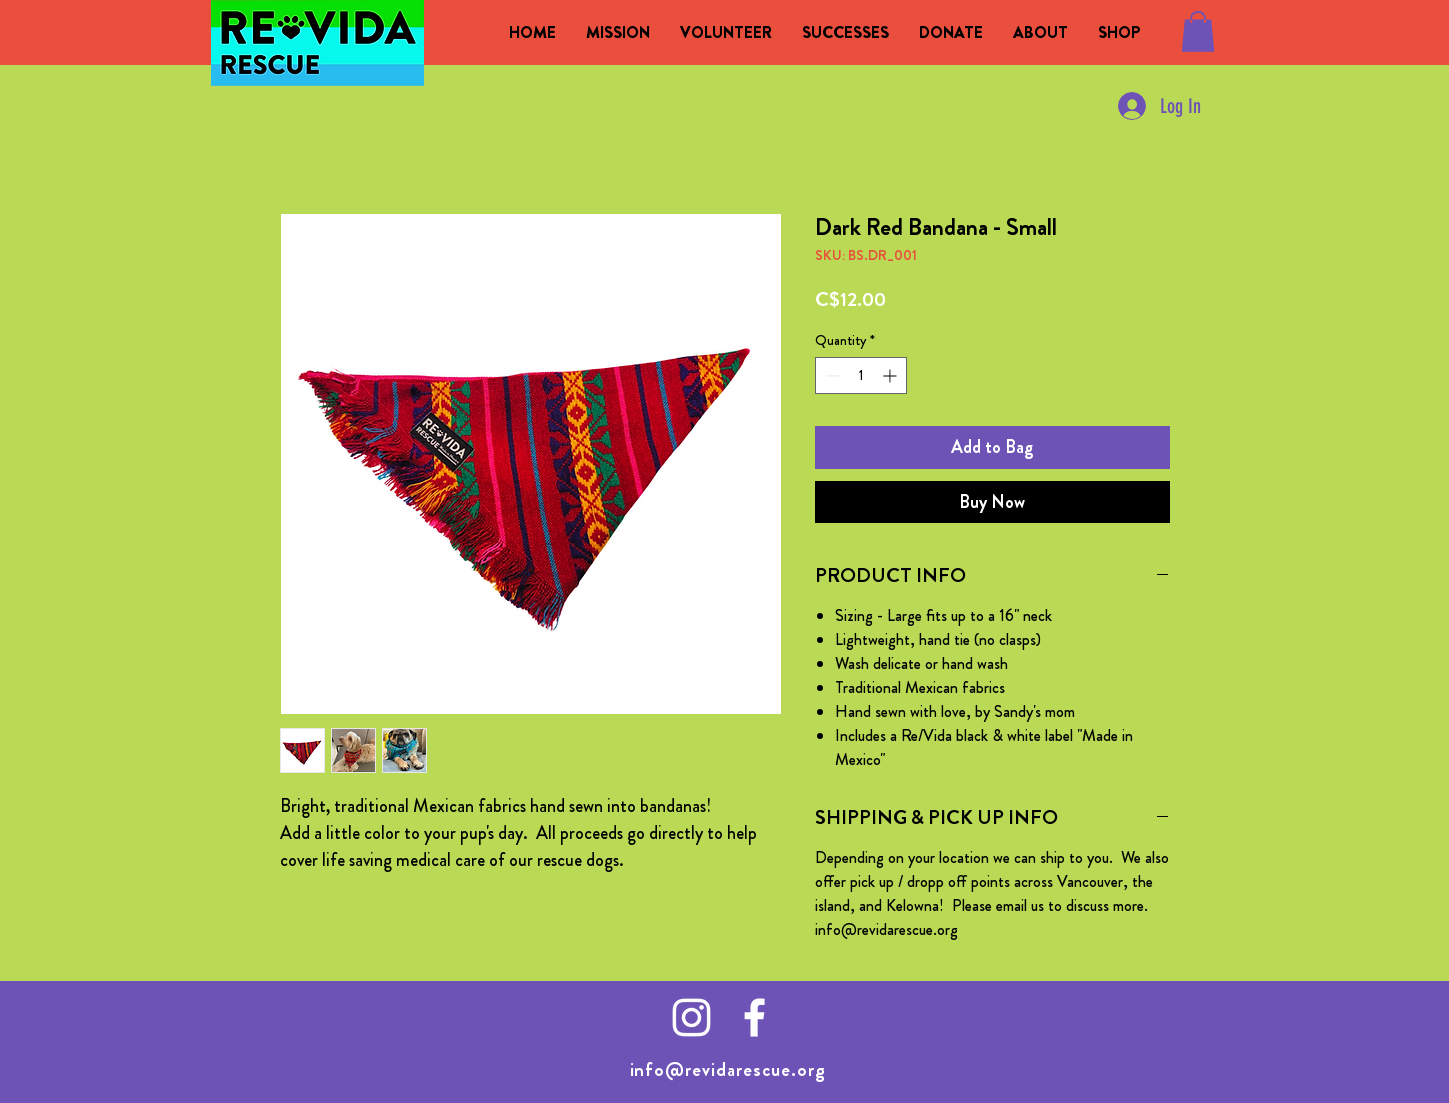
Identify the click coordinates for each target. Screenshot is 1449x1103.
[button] (1198, 31)
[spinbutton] (861, 375)
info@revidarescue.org (728, 1069)
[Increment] (891, 375)
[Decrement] (830, 375)
